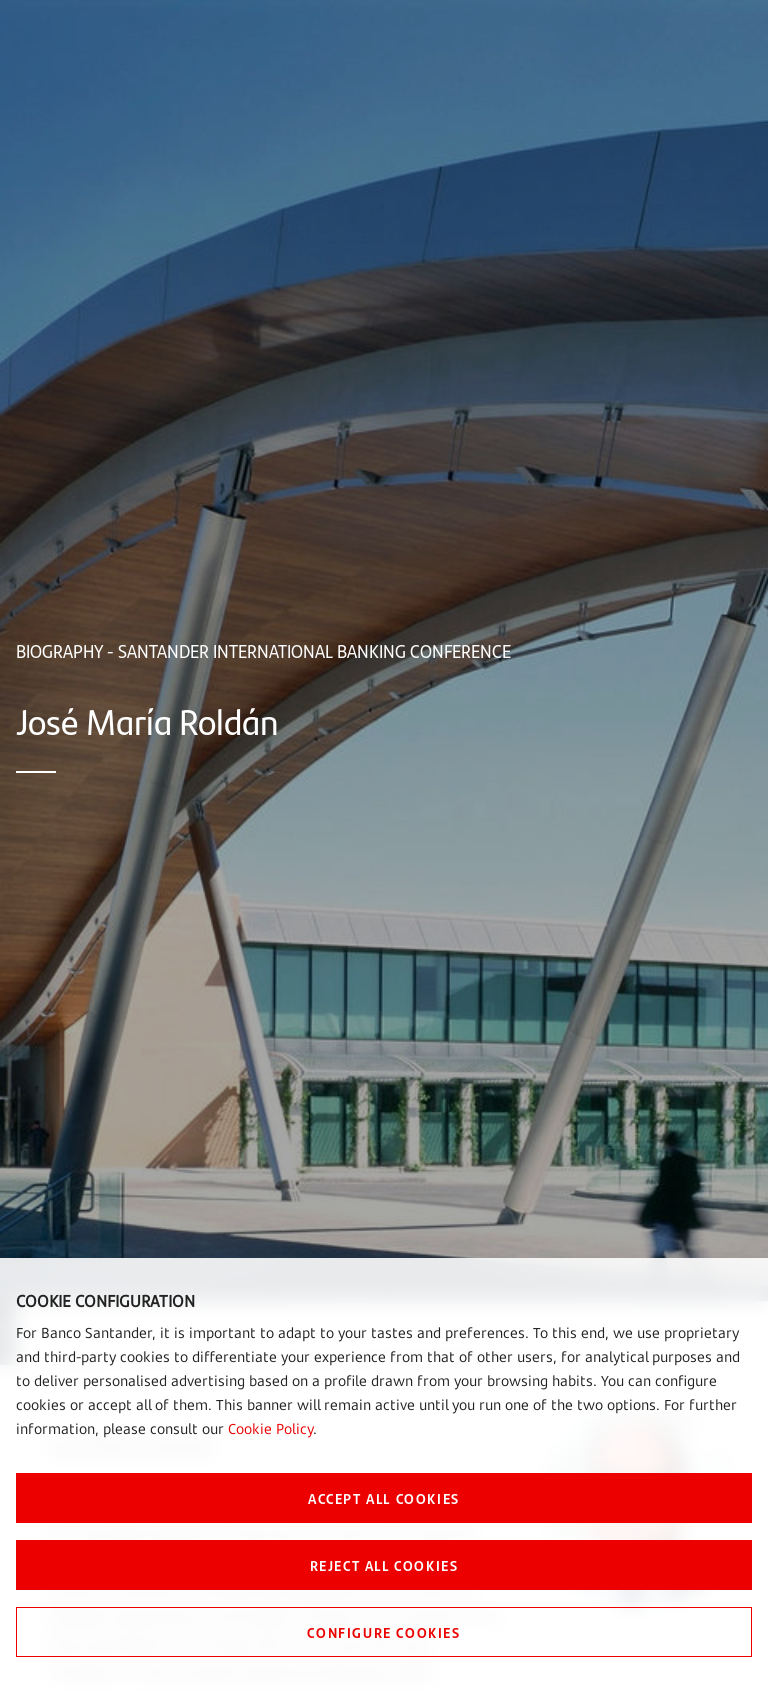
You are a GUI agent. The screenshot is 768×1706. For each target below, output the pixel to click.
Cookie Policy (270, 1428)
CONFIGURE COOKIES (383, 1632)
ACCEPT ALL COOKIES (384, 1498)
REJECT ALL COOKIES (384, 1565)
